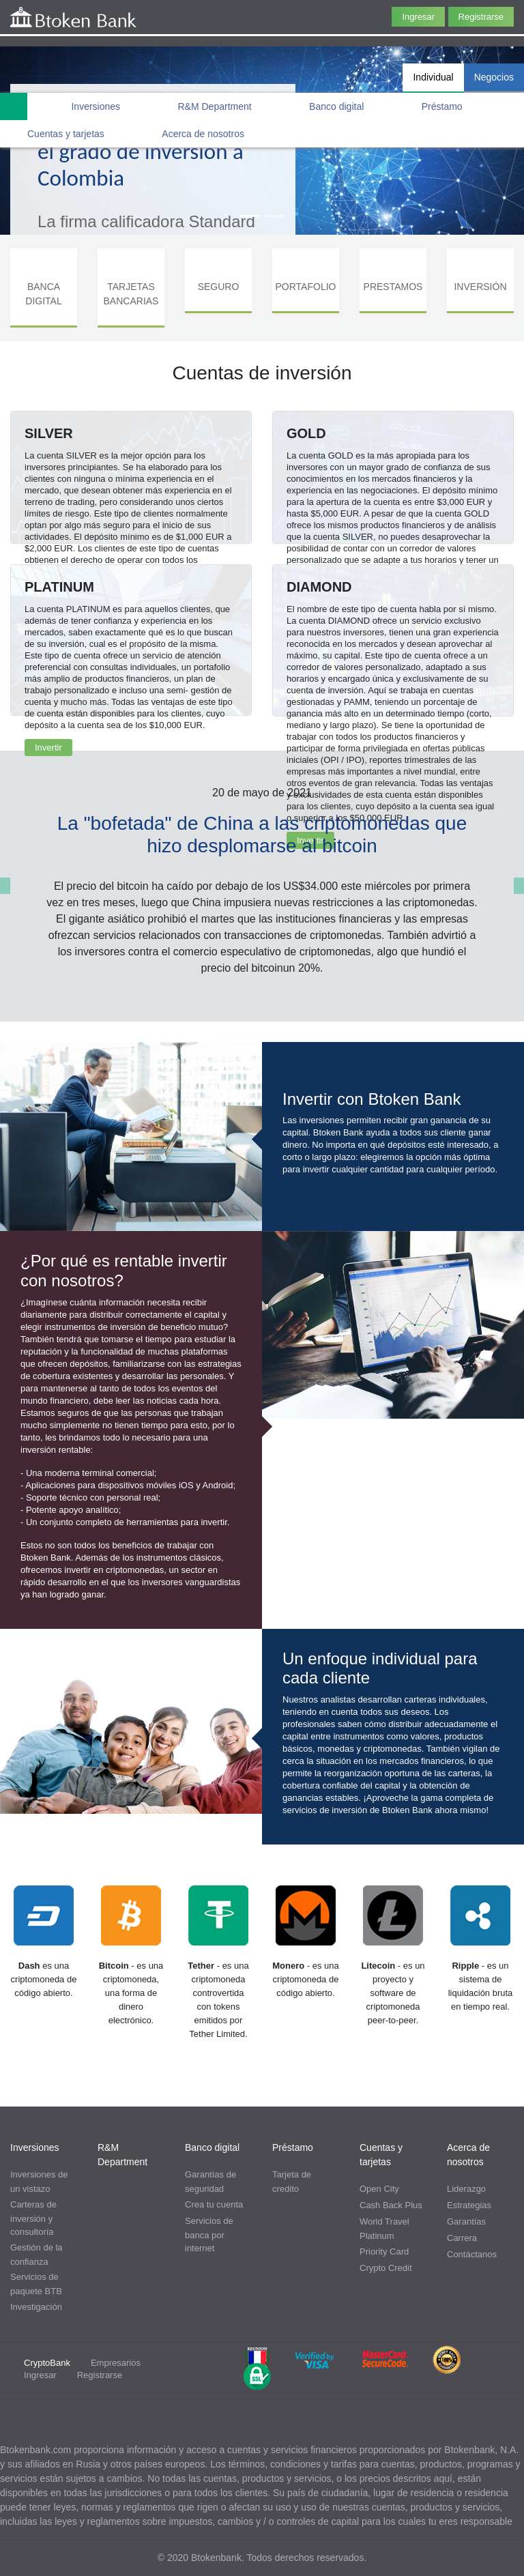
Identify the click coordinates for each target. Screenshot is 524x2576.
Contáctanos (472, 2254)
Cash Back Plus (391, 2205)
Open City (379, 2189)
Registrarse (481, 17)
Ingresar (418, 17)
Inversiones (95, 106)
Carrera (462, 2238)
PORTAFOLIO (306, 286)
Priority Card (384, 2251)
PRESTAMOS (393, 286)
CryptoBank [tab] (47, 2363)
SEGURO (218, 286)
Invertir (48, 747)
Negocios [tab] (494, 77)
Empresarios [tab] (116, 2363)
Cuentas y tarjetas (65, 133)
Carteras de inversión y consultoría (33, 2218)
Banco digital (336, 106)
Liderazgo (466, 2189)
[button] (5, 886)
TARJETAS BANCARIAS (131, 293)
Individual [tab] (433, 77)
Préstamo (442, 106)
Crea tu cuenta (214, 2204)
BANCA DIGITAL (43, 293)
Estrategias (469, 2205)
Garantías (466, 2221)
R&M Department (215, 106)
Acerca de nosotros (203, 133)
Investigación (36, 2307)
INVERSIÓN (480, 286)
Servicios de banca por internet (209, 2235)
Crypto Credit (386, 2268)
